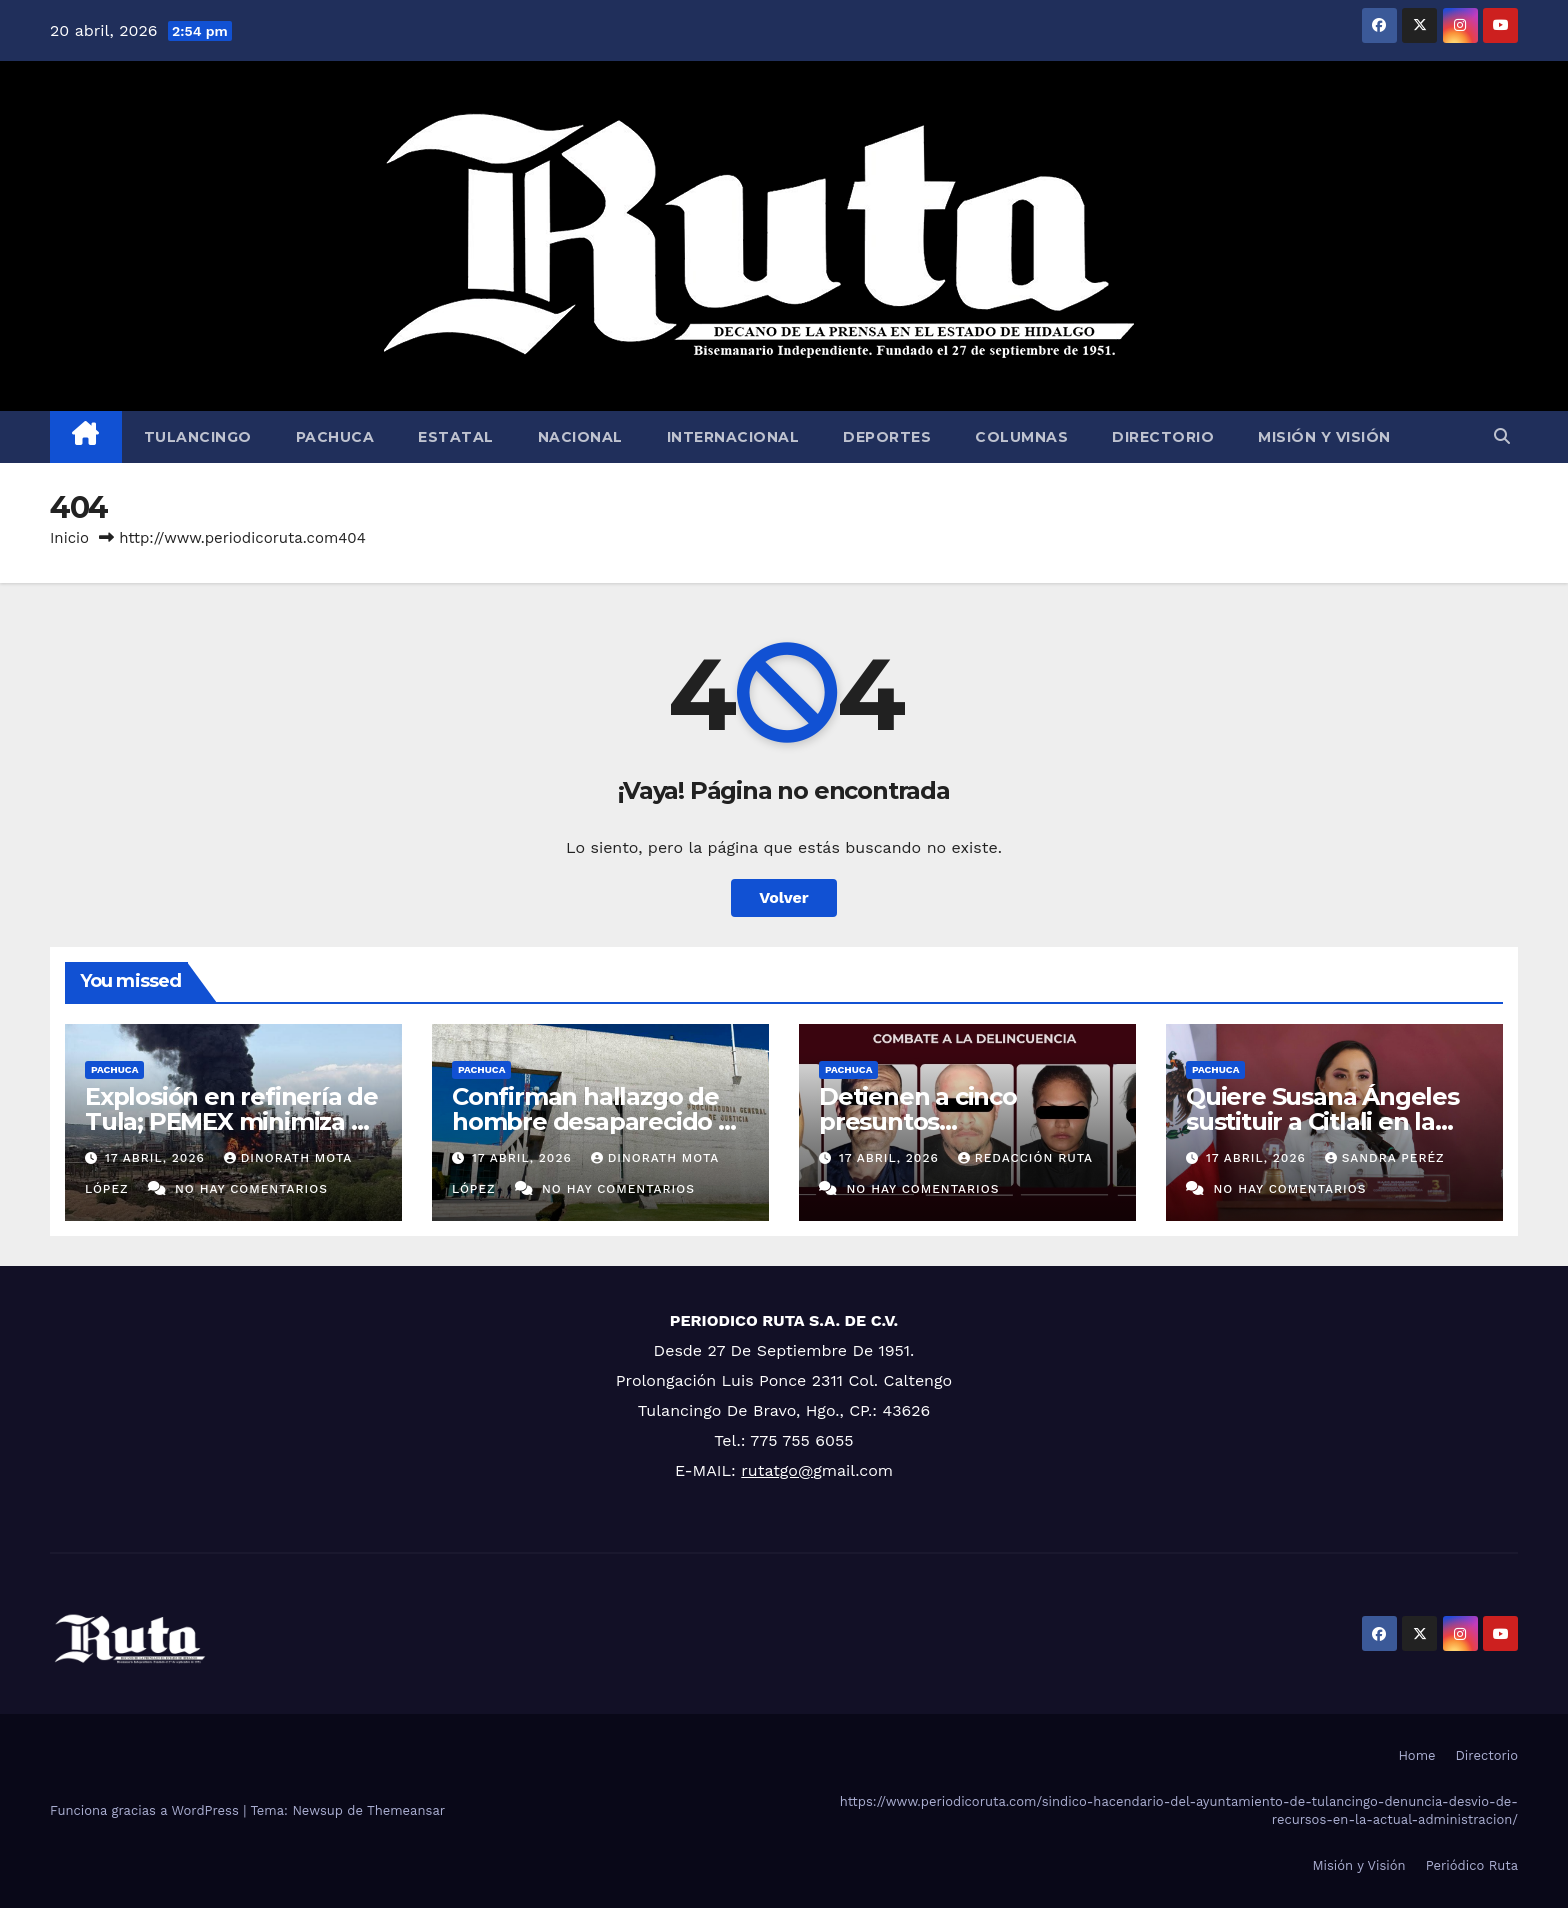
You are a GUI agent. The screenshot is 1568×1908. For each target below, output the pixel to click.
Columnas (1021, 437)
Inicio (69, 538)
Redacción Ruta (1025, 1158)
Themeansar (406, 1810)
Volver (784, 897)
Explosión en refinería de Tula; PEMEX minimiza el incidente (231, 1121)
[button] (1502, 436)
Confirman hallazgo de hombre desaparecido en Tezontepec (600, 1121)
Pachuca (335, 437)
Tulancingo (198, 437)
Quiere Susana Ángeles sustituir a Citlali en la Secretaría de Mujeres (1322, 1121)
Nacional (580, 437)
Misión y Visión (1324, 437)
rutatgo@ (777, 1470)
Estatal (456, 437)
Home (1416, 1755)
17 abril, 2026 (157, 1158)
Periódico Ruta (1472, 1865)
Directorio (1163, 437)
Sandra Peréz (1385, 1158)
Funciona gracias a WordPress (146, 1810)
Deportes (887, 437)
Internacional (733, 437)
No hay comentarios (251, 1189)
